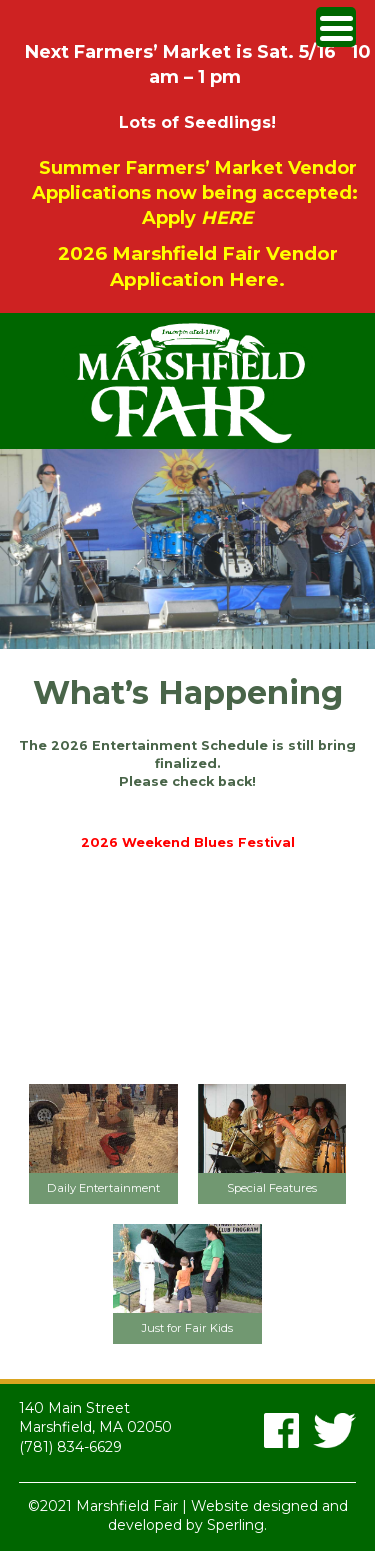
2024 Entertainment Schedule (188, 812)
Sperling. (237, 1525)
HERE (227, 218)
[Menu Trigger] (336, 27)
